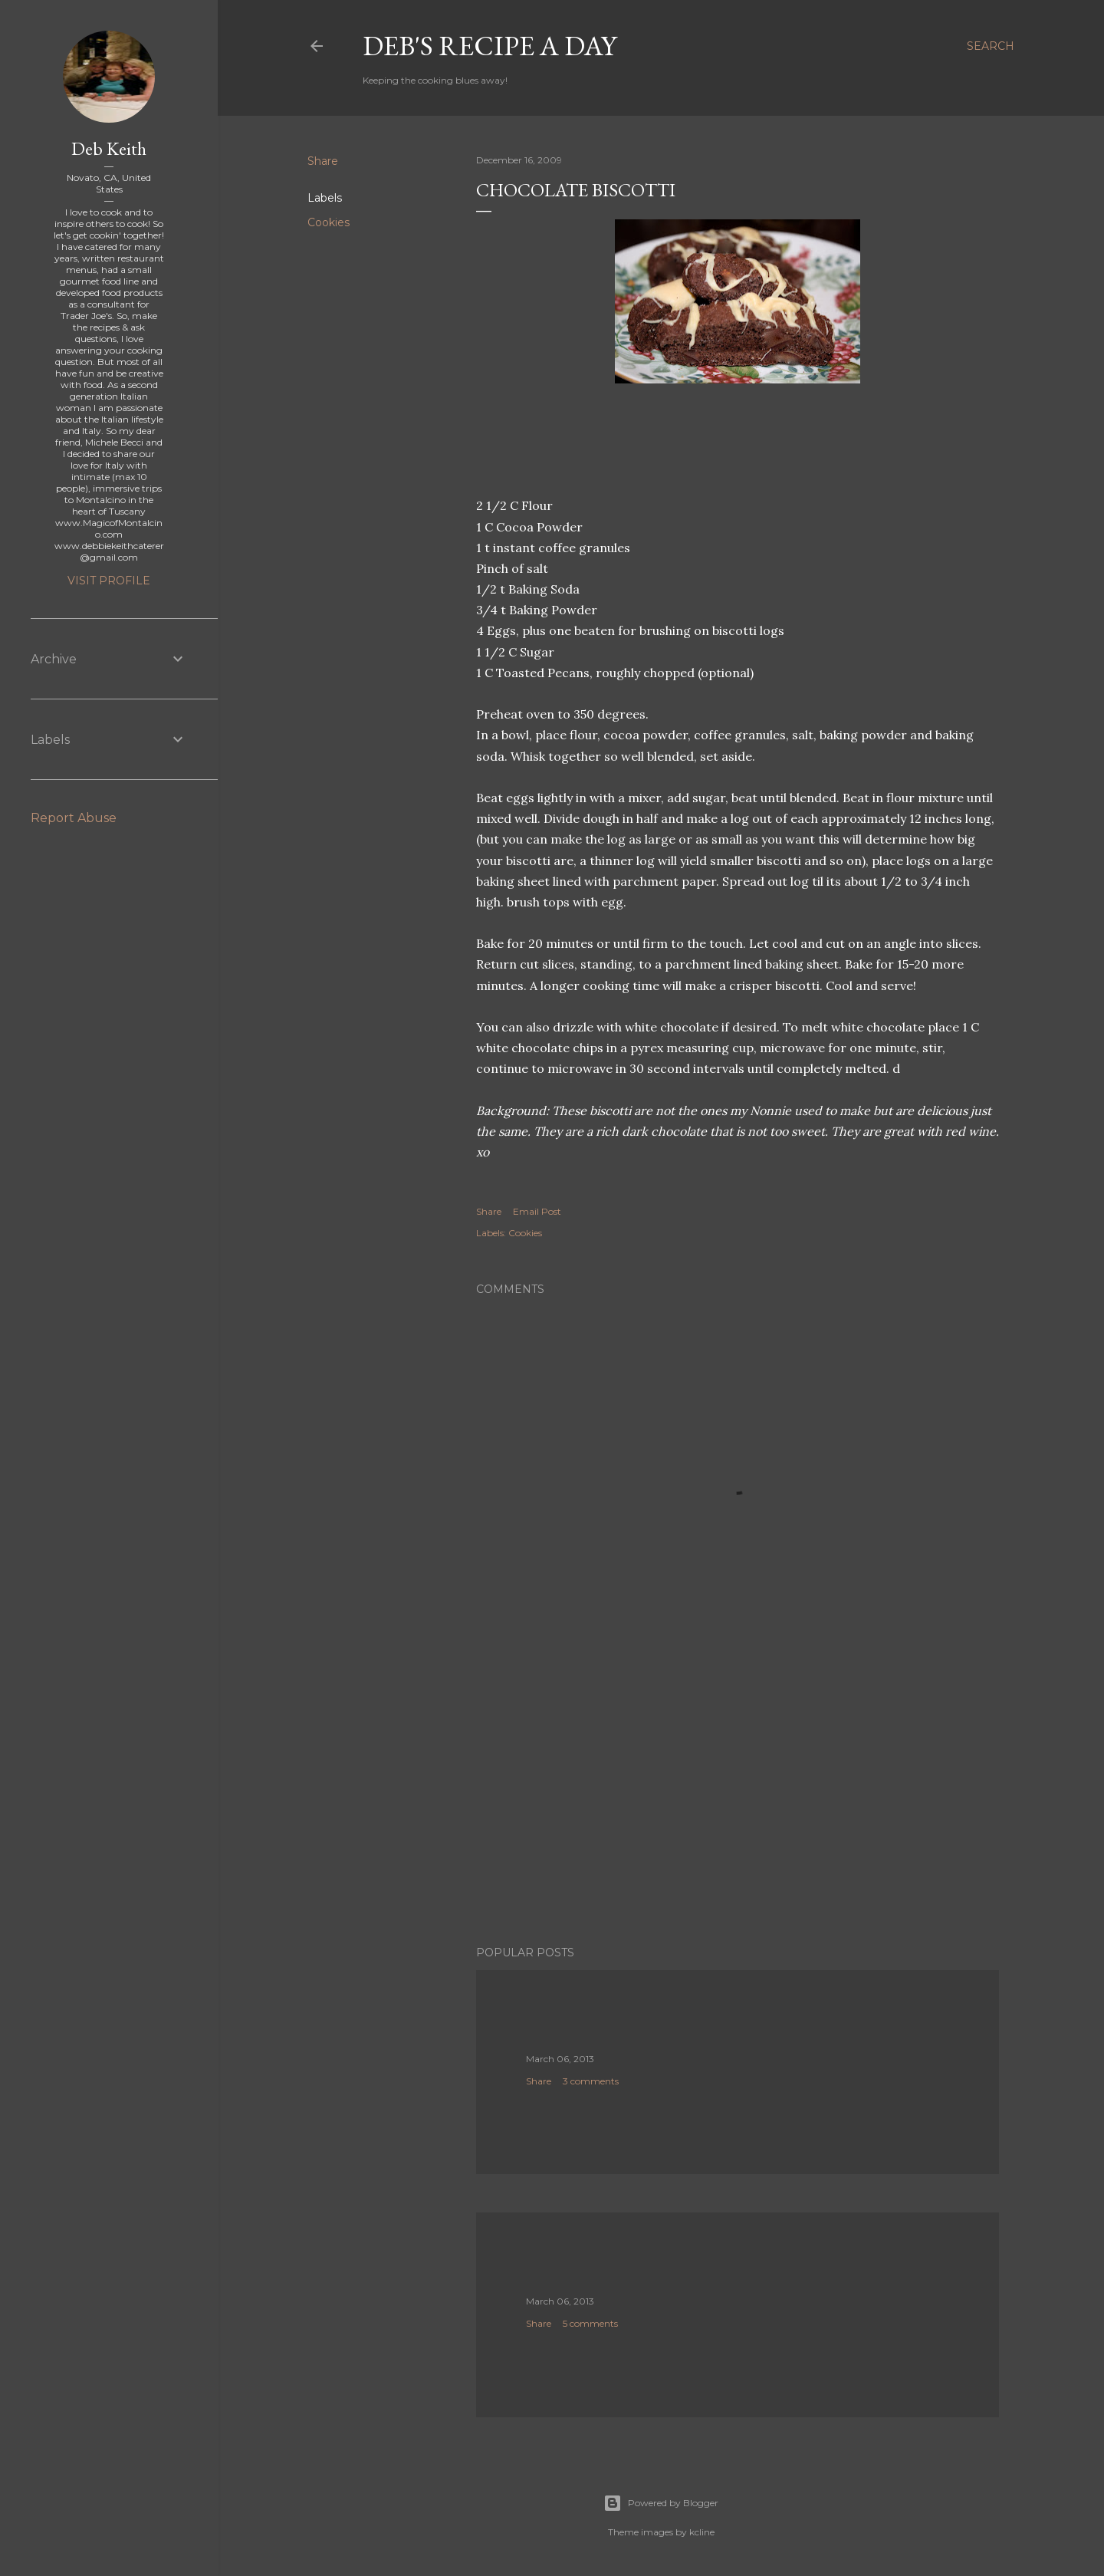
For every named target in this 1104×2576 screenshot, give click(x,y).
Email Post (537, 1211)
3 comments (591, 2081)
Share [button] (322, 161)
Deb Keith (108, 148)
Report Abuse (74, 818)
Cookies (328, 222)
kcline (702, 2532)
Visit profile (108, 580)
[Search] (990, 46)
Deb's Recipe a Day (489, 46)
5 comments (590, 2323)
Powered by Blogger (660, 2503)
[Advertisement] (737, 1800)
